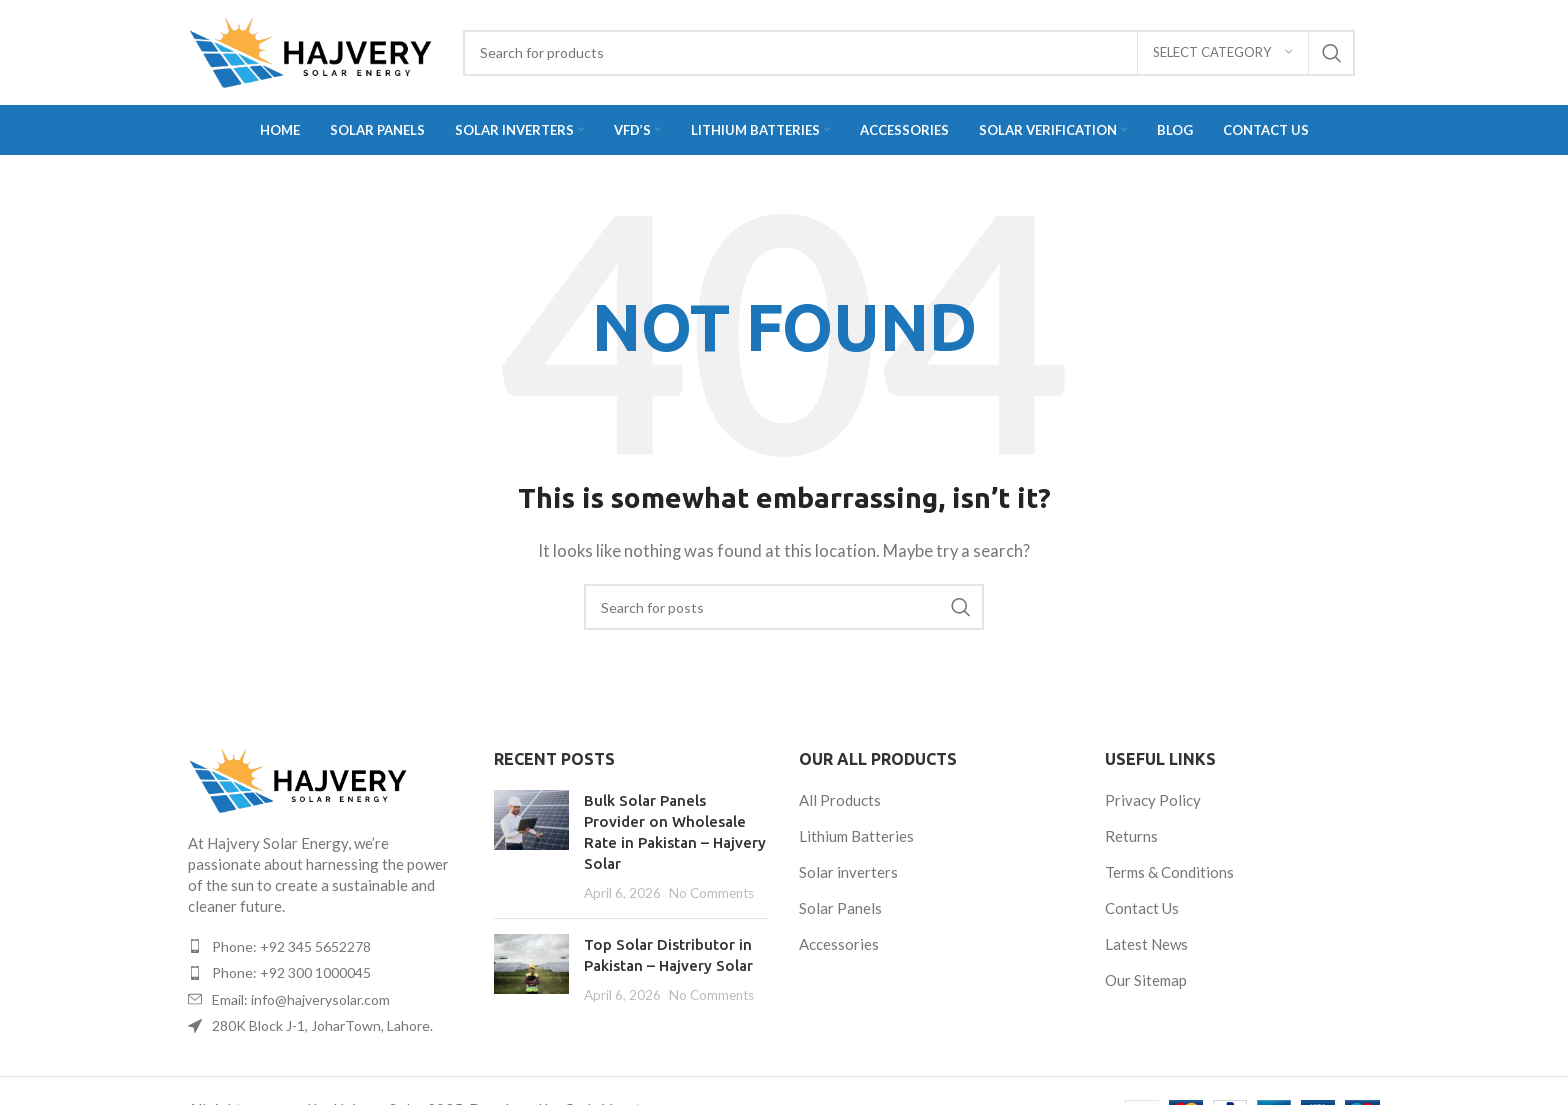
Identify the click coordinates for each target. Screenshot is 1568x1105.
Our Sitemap (1146, 980)
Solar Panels (840, 908)
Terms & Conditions (1169, 872)
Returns (1131, 836)
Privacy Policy (1153, 800)
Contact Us (1142, 908)
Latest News (1146, 944)
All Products (840, 800)
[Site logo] (310, 50)
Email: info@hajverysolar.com (301, 999)
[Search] (909, 53)
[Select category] (1223, 53)
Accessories (839, 944)
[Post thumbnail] (531, 846)
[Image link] (298, 778)
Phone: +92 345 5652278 (291, 946)
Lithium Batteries (856, 836)
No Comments (711, 893)
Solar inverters (848, 872)
